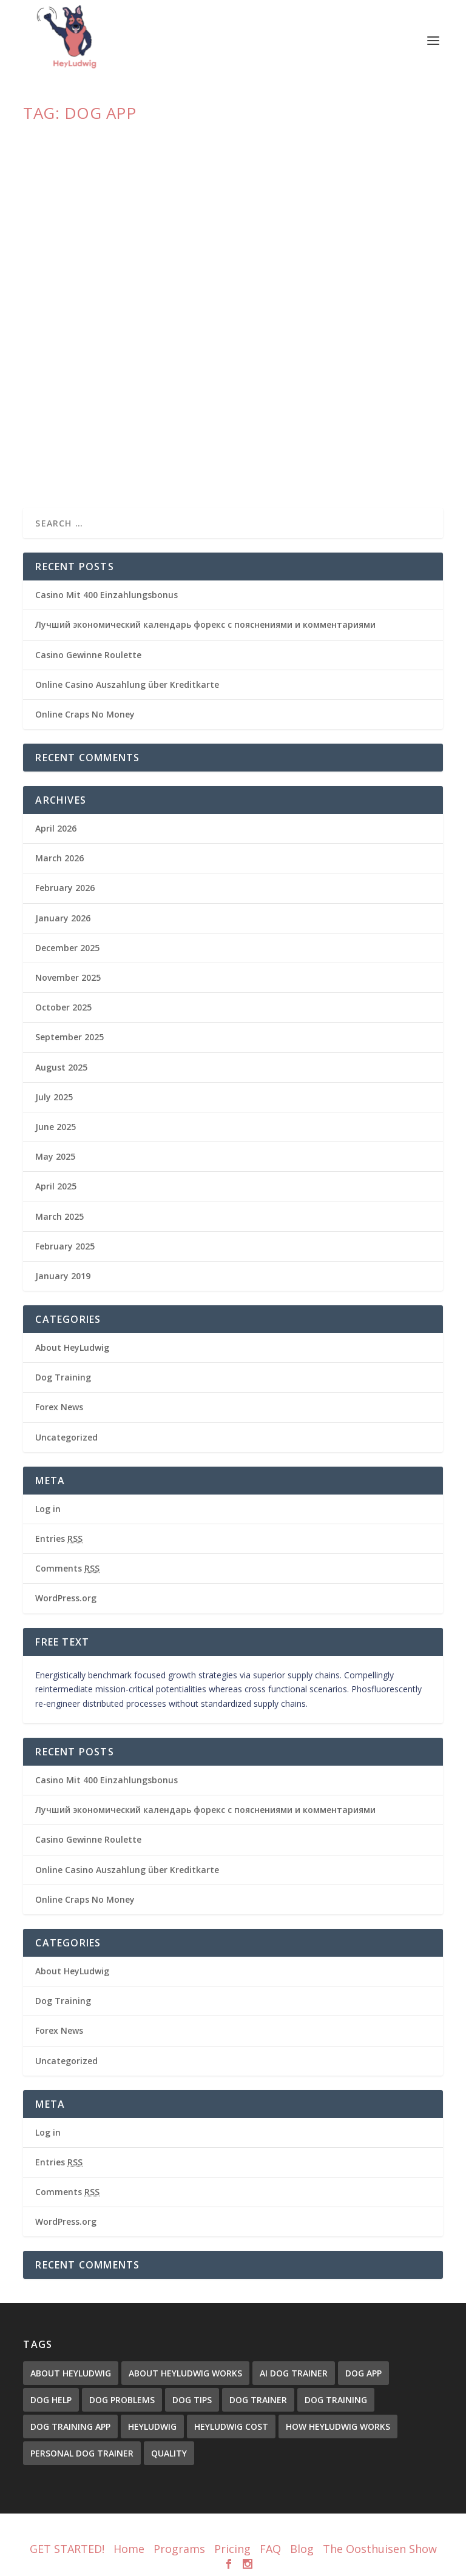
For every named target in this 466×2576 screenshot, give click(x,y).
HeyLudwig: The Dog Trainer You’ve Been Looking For (182, 388)
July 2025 (54, 1097)
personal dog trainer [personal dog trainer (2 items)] (81, 2453)
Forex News (59, 1407)
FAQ (270, 2548)
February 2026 (65, 887)
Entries (59, 1538)
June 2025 (55, 1126)
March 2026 (59, 858)
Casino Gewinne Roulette (88, 655)
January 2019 (62, 1276)
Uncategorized (66, 1437)
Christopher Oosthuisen (87, 407)
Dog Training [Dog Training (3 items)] (336, 2400)
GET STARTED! (67, 2548)
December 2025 (67, 947)
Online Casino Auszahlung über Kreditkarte (127, 684)
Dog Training (63, 1377)
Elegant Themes (211, 2530)
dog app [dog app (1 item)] (363, 2373)
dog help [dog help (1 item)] (51, 2400)
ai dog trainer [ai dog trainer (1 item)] (294, 2373)
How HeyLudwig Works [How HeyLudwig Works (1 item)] (338, 2426)
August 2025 (61, 1067)
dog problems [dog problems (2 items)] (122, 2400)
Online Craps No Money (85, 714)
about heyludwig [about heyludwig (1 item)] (70, 2373)
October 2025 (63, 1007)
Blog (302, 2548)
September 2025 (69, 1037)
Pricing (232, 2548)
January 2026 (62, 918)
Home (128, 2548)
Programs (179, 2548)
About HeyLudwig (215, 407)
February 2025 (65, 1246)
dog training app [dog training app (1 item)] (70, 2426)
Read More (67, 455)
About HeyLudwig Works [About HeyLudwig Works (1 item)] (185, 2373)
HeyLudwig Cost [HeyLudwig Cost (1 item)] (231, 2426)
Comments (67, 1568)
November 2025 (68, 977)
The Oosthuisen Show (380, 2548)
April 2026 (55, 828)
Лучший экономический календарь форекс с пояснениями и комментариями (205, 624)
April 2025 (55, 1186)
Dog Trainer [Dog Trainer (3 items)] (258, 2400)
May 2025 (55, 1156)
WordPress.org (65, 1598)
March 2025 (59, 1216)
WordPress (315, 2530)
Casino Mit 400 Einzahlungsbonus (106, 594)
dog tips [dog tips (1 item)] (192, 2400)
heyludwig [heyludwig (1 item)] (152, 2426)
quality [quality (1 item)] (169, 2453)
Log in (48, 1509)
